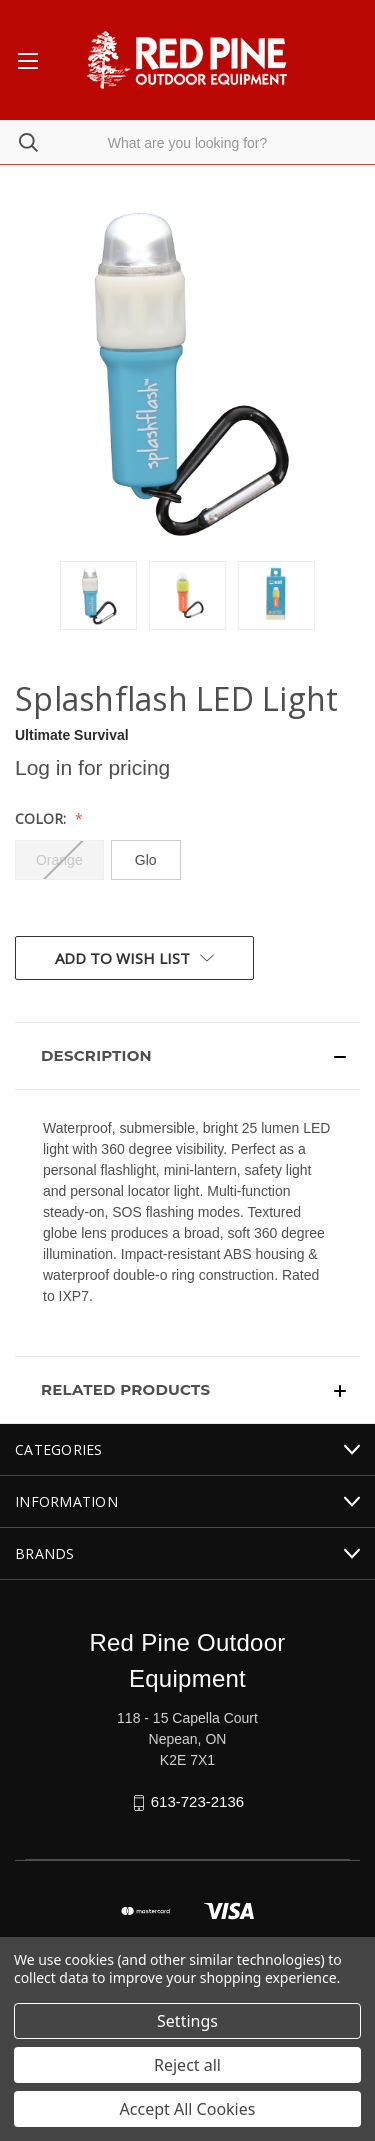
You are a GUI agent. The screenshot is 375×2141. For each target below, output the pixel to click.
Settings (187, 2021)
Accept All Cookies (188, 2109)
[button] (187, 1056)
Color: (42, 818)
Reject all (187, 2065)
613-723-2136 (197, 1801)
